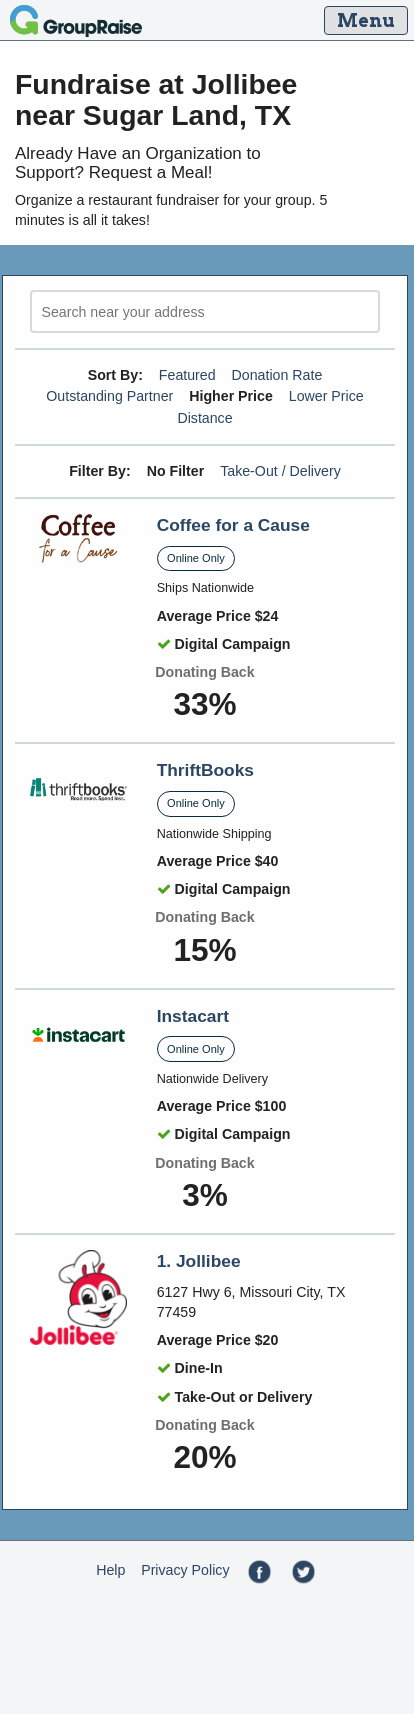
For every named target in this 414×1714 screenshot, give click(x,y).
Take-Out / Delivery (280, 471)
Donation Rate (277, 375)
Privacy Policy (185, 1570)
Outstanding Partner (109, 396)
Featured (187, 375)
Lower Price (326, 396)
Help (110, 1570)
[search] (205, 311)
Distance (204, 418)
